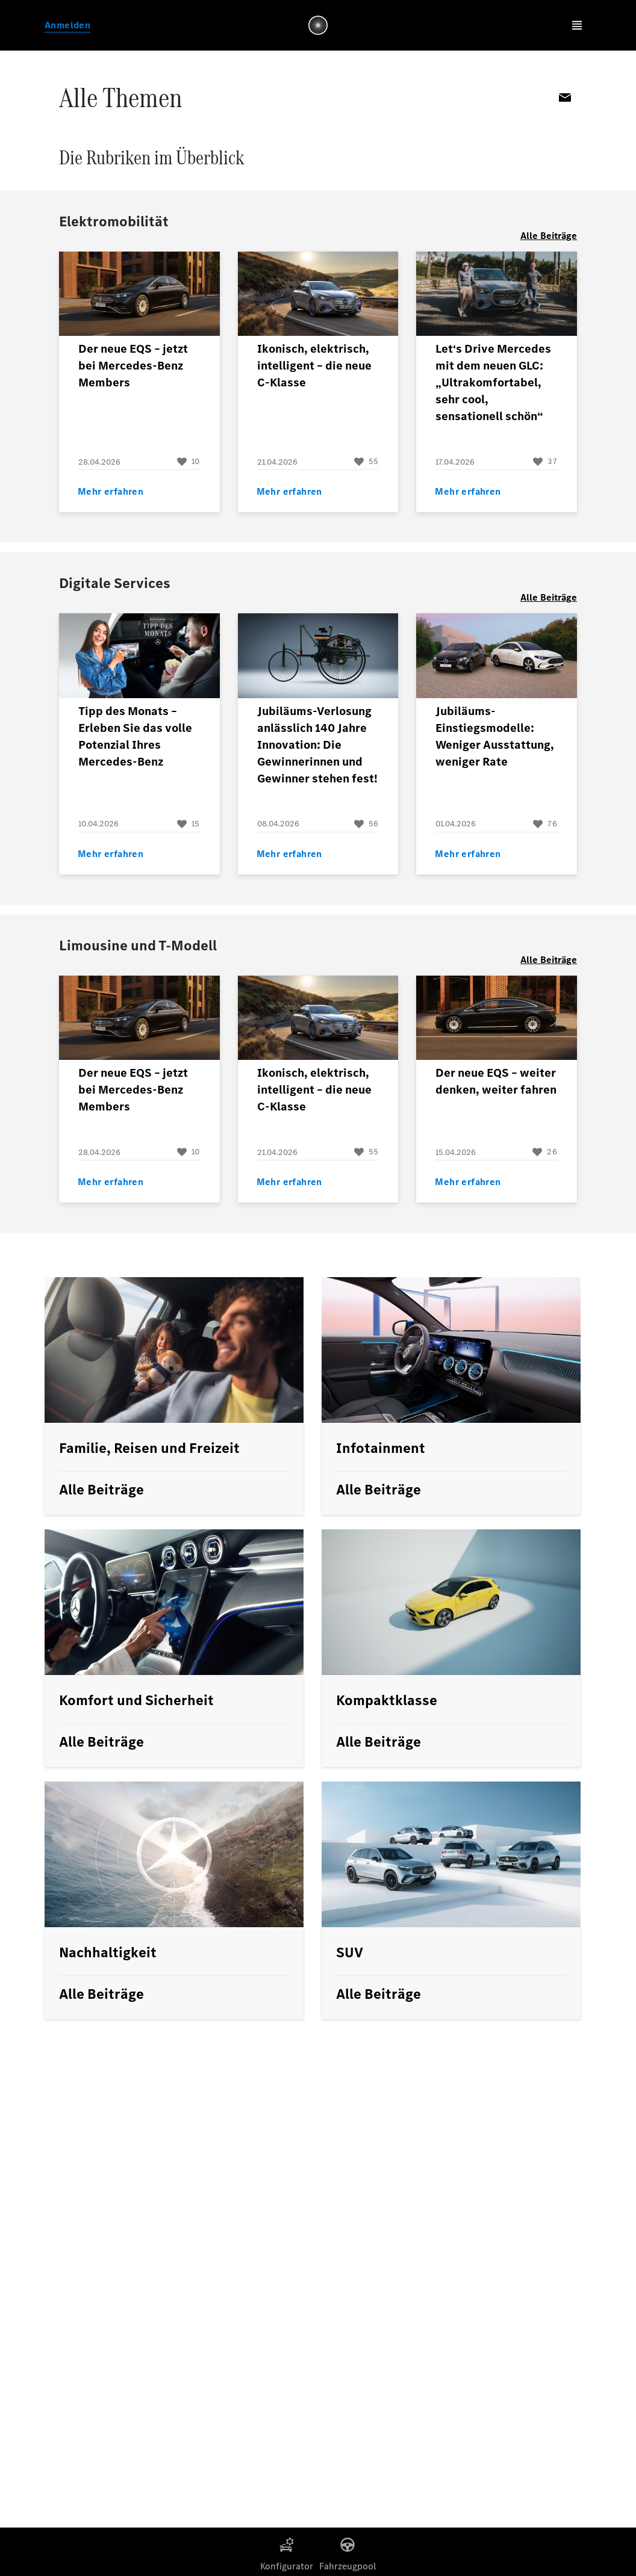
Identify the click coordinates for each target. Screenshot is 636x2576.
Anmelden (67, 25)
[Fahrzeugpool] (347, 2545)
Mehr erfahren (110, 491)
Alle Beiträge (548, 236)
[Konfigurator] (287, 2545)
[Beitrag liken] (188, 461)
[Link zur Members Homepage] (318, 25)
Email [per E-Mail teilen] (565, 97)
